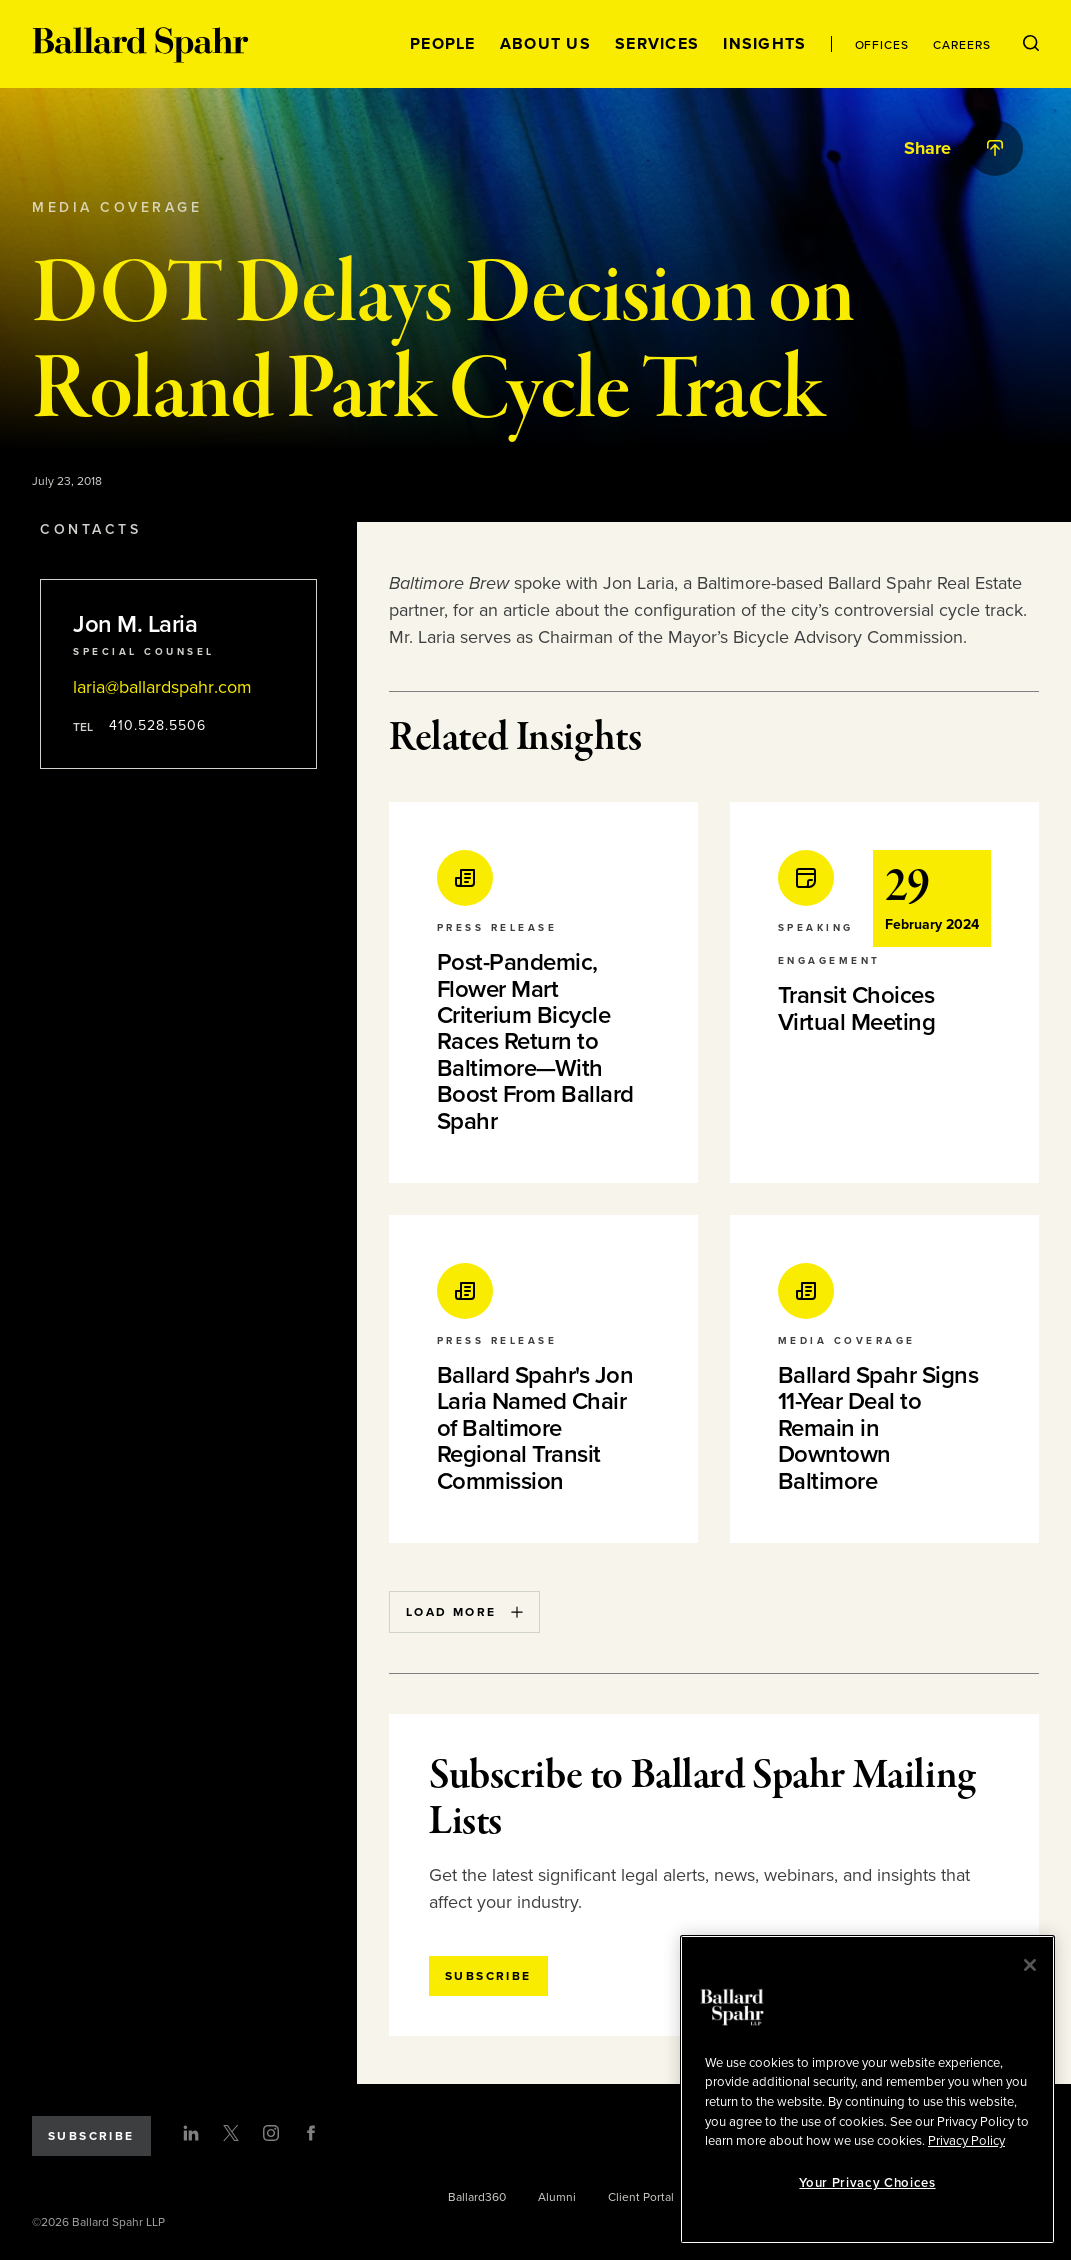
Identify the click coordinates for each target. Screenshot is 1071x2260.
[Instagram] (271, 2133)
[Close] (1030, 1965)
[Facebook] (311, 2133)
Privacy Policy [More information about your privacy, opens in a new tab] (966, 2141)
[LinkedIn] (191, 2133)
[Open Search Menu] (1031, 44)
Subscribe (91, 2136)
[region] (867, 2089)
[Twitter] (231, 2133)
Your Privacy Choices (867, 2183)
